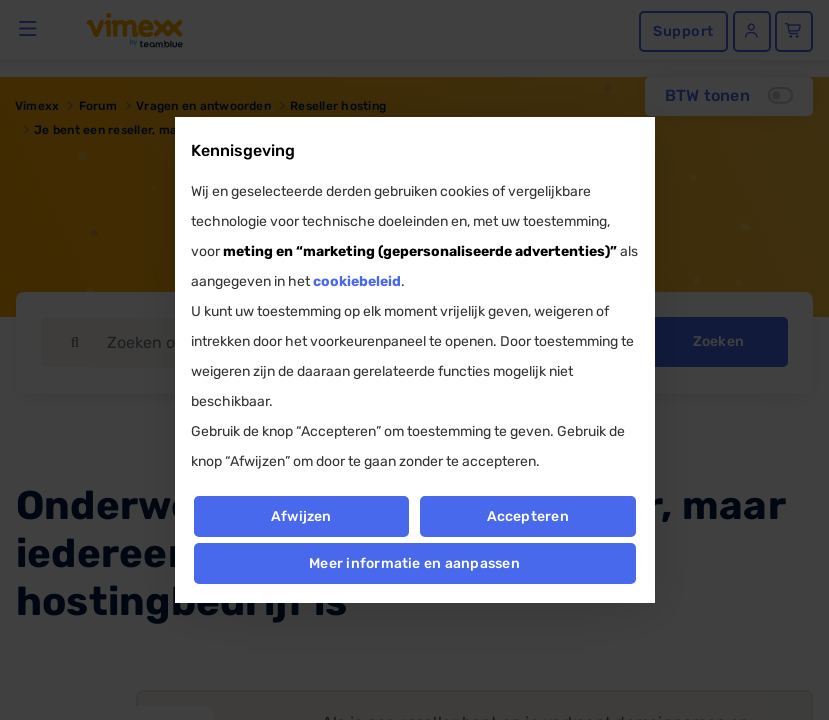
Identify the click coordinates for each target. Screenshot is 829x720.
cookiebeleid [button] (357, 281)
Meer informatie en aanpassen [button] (414, 563)
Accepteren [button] (528, 516)
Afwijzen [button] (301, 516)
